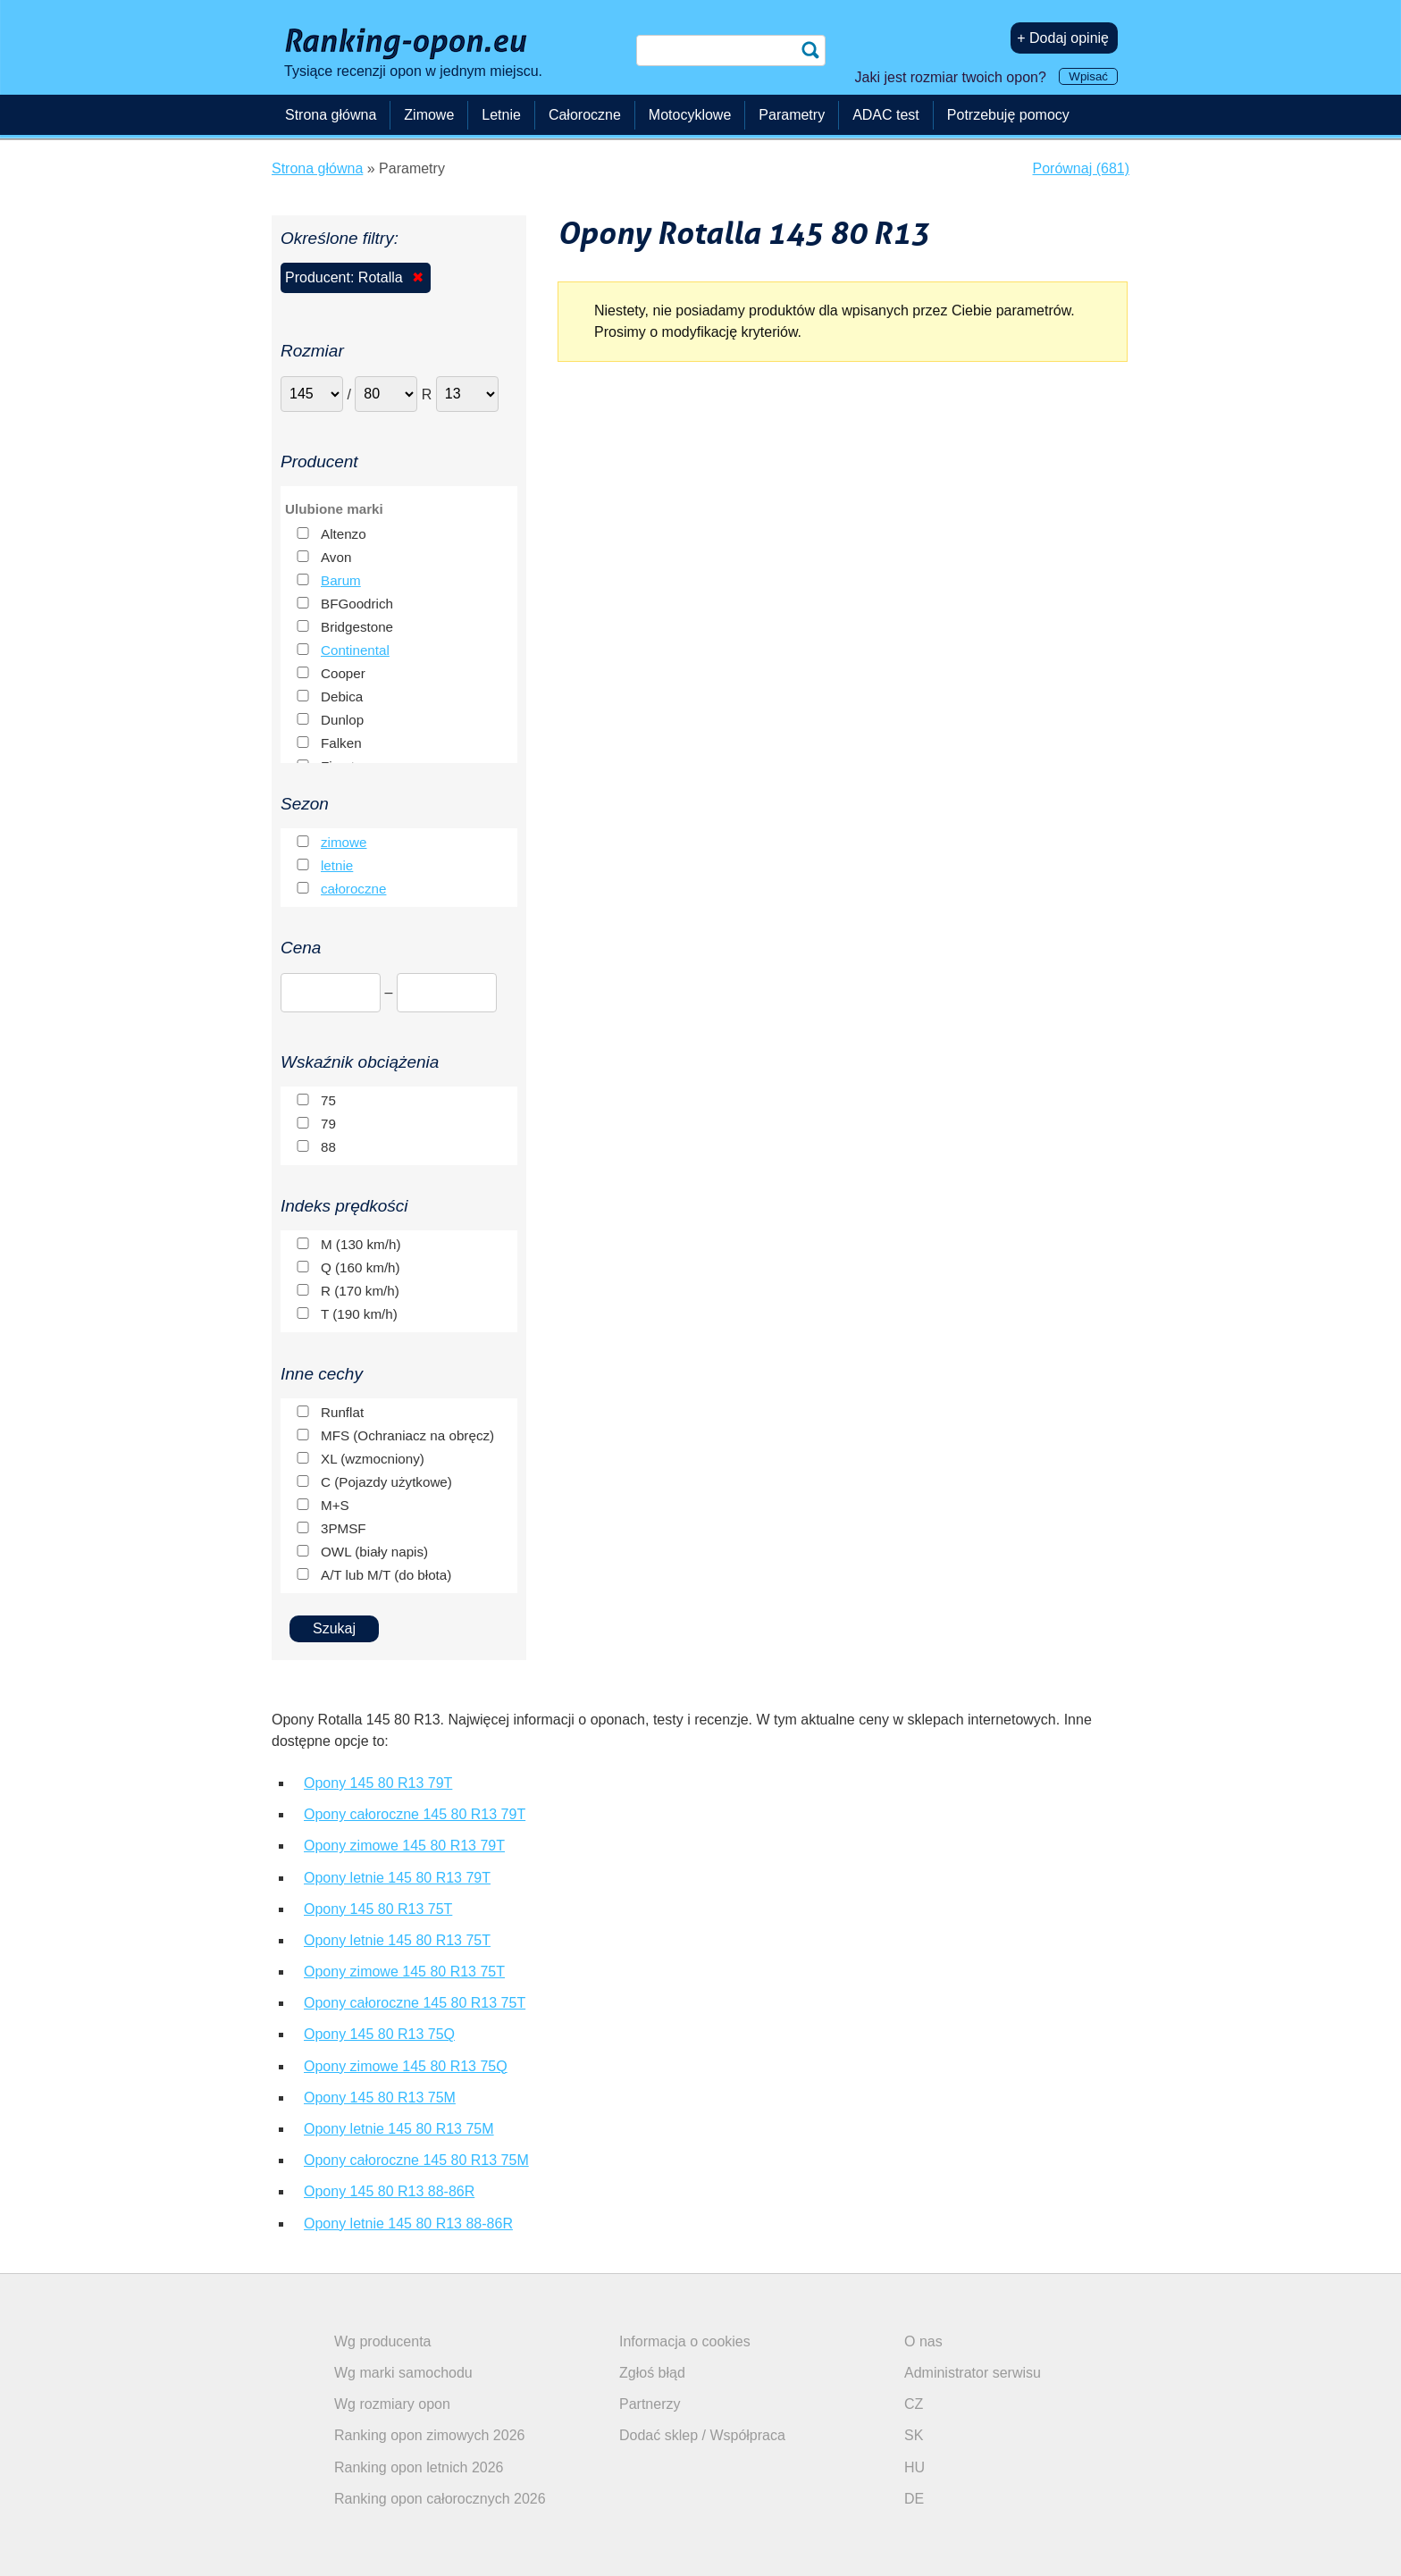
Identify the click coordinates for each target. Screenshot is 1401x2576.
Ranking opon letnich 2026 (418, 2467)
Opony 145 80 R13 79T (378, 1783)
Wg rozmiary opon (392, 2404)
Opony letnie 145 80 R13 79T (397, 1877)
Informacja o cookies (685, 2341)
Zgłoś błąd (652, 2372)
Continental (355, 650)
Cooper (343, 673)
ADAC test (885, 114)
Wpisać (1088, 76)
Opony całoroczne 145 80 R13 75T (414, 2002)
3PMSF (343, 1528)
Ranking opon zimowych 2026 (429, 2435)
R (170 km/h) (360, 1290)
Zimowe (429, 114)
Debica (342, 696)
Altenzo (343, 533)
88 (328, 1146)
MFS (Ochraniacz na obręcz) (407, 1435)
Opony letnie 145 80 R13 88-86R (408, 2223)
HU (914, 2467)
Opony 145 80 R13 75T (378, 1909)
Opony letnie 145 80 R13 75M (399, 2128)
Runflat (342, 1412)
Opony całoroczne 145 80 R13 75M (416, 2160)
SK (913, 2435)
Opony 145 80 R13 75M (380, 2097)
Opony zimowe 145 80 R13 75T (404, 1971)
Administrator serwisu (972, 2372)
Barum (341, 580)
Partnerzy (649, 2404)
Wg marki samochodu (403, 2372)
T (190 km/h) (359, 1314)
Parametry (792, 114)
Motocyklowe (690, 114)
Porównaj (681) (1081, 168)
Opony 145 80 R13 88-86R (389, 2191)
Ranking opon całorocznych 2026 (440, 2498)
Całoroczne (585, 114)
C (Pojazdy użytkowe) (386, 1481)
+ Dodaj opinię (1063, 38)
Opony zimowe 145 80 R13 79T (404, 1845)
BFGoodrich (357, 603)
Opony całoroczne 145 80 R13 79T (414, 1814)
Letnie (501, 114)
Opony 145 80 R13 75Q (379, 2034)
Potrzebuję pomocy (1008, 114)
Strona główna (330, 114)
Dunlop (342, 719)
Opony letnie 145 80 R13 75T (397, 1940)
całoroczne (353, 888)
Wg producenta (383, 2341)
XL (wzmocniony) (372, 1458)
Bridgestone (357, 626)
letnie (337, 865)
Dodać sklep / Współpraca (702, 2435)
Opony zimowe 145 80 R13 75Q (406, 2066)
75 (328, 1100)
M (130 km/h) (360, 1244)
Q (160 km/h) (360, 1267)
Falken (341, 743)
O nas (923, 2341)
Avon (336, 557)
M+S (335, 1505)
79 (328, 1123)
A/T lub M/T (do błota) (386, 1574)
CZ (913, 2404)
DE (914, 2498)
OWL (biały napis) (374, 1551)
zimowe (343, 842)
